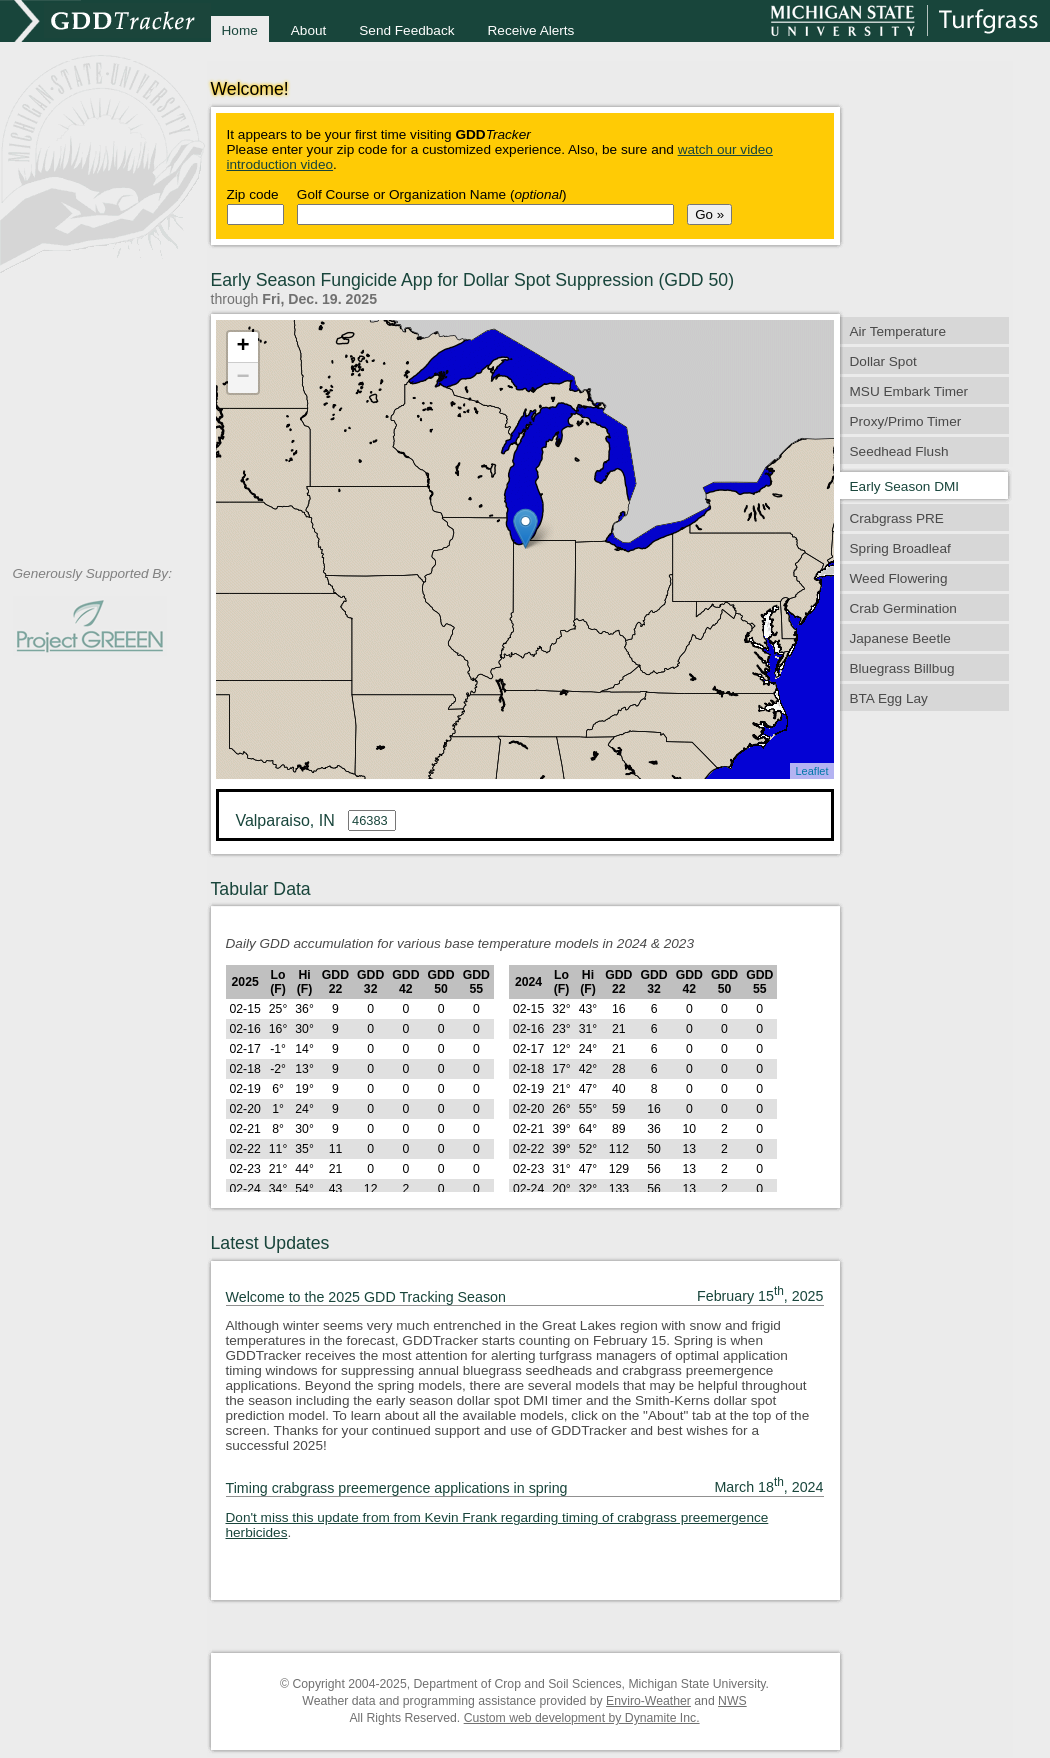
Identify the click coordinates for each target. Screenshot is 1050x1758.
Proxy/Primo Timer (906, 421)
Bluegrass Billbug (902, 668)
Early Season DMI (905, 486)
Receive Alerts (531, 30)
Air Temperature (898, 331)
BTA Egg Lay (889, 698)
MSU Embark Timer (909, 391)
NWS (732, 1701)
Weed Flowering (899, 578)
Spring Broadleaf (900, 548)
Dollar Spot (883, 361)
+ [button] (242, 347)
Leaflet (811, 771)
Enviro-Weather (648, 1701)
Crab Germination (903, 608)
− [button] (242, 378)
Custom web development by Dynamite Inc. (582, 1718)
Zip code (253, 194)
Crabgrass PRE (897, 518)
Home (240, 30)
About (309, 30)
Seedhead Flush (899, 451)
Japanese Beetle (900, 638)
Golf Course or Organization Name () (432, 194)
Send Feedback (406, 30)
